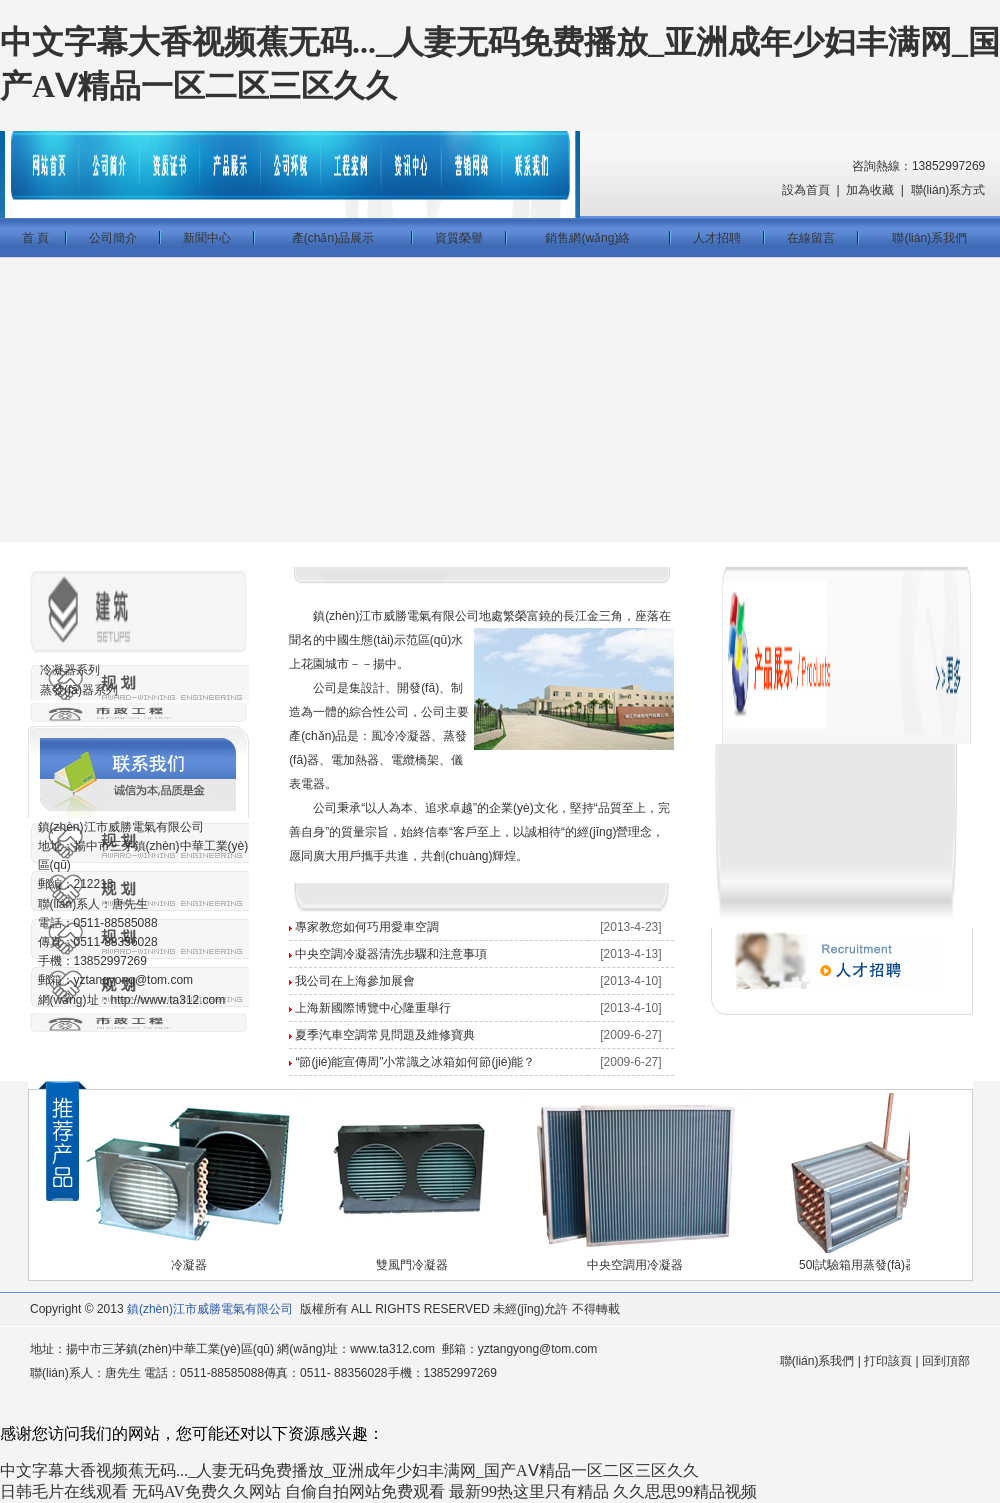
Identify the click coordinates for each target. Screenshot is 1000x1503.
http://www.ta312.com (168, 1000)
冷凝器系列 (70, 670)
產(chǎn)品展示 (333, 238)
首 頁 (32, 238)
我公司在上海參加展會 (355, 981)
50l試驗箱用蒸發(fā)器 (858, 1265)
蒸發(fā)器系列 (79, 690)
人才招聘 (717, 238)
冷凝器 (189, 1265)
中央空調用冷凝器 (635, 1265)
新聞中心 (207, 238)
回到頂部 (946, 1361)
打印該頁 (888, 1361)
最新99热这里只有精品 (529, 1491)
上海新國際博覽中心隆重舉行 (373, 1008)
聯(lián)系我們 (929, 238)
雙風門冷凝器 (412, 1265)
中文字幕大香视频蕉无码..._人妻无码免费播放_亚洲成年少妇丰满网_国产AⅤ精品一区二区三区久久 (349, 1470)
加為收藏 (870, 190)
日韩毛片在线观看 (64, 1491)
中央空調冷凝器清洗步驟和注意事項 (391, 954)
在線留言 (811, 238)
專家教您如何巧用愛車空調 (367, 927)
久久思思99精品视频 (685, 1491)
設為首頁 (806, 190)
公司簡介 (113, 238)
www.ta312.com (392, 1349)
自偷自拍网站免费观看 (365, 1491)
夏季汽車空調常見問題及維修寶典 (385, 1035)
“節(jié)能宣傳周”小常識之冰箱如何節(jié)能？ (415, 1062)
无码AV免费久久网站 (206, 1491)
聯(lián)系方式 (948, 190)
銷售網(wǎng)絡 (587, 238)
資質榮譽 (459, 238)
